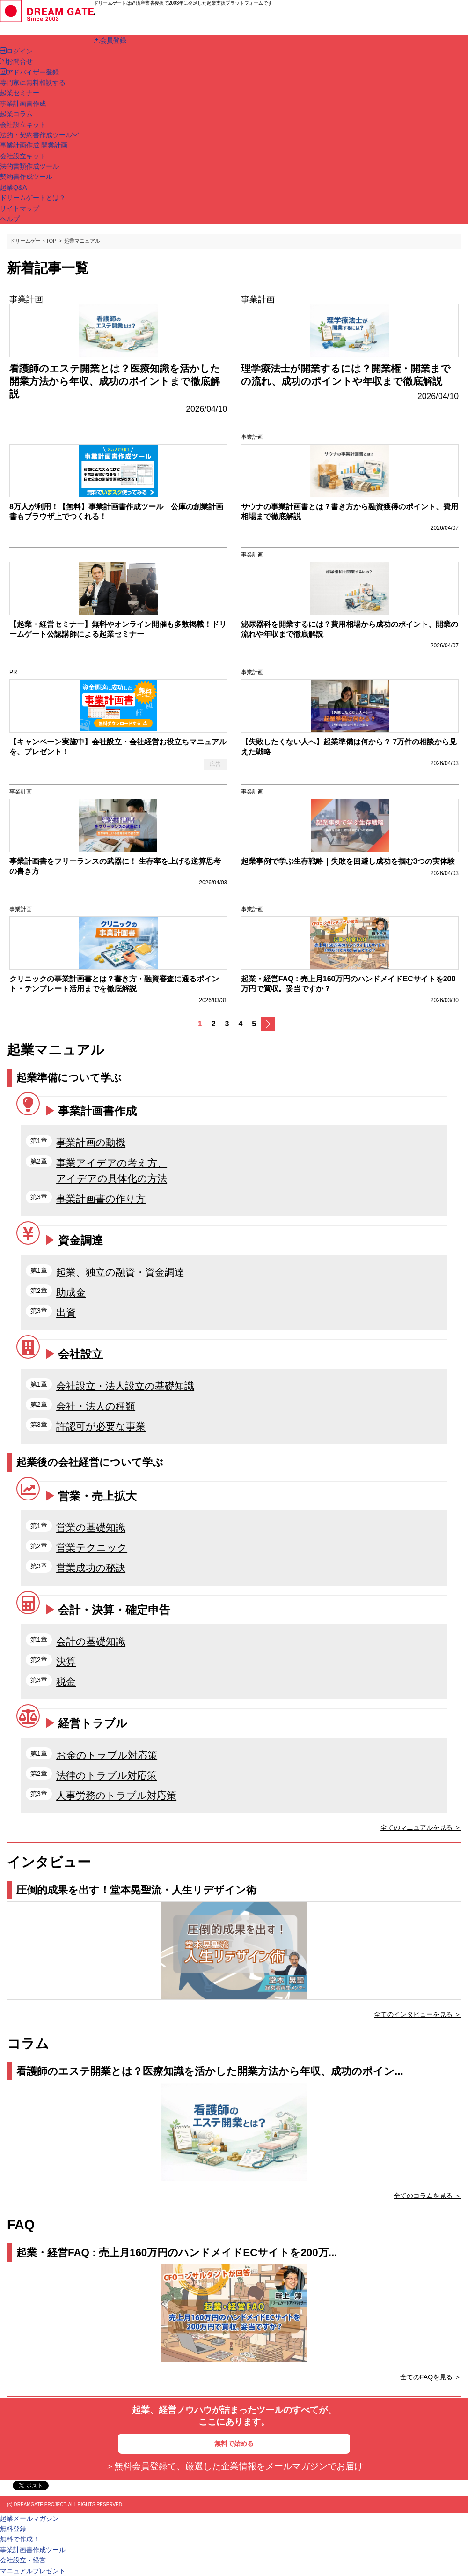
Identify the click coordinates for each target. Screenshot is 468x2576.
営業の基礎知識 (90, 1527)
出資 (66, 1312)
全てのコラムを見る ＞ (427, 2195)
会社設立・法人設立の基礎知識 (125, 1386)
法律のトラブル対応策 (106, 1775)
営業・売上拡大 (97, 1496)
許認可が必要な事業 (101, 1426)
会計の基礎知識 (90, 1641)
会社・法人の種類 (95, 1406)
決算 (66, 1661)
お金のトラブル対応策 (106, 1755)
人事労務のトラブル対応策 (116, 1795)
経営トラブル (92, 1723)
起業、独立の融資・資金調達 (120, 1272)
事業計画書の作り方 (101, 1198)
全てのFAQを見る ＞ (430, 2377)
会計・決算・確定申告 (114, 1610)
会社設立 (80, 1354)
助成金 (71, 1292)
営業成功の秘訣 (90, 1567)
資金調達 (80, 1240)
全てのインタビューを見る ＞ (417, 2014)
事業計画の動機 (90, 1142)
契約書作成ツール (26, 176)
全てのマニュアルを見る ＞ (420, 1827)
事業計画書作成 (97, 1111)
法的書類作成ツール (29, 166)
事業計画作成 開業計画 (33, 145)
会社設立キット (23, 156)
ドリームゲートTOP (33, 241)
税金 (66, 1681)
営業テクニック (91, 1547)
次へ (268, 1024)
